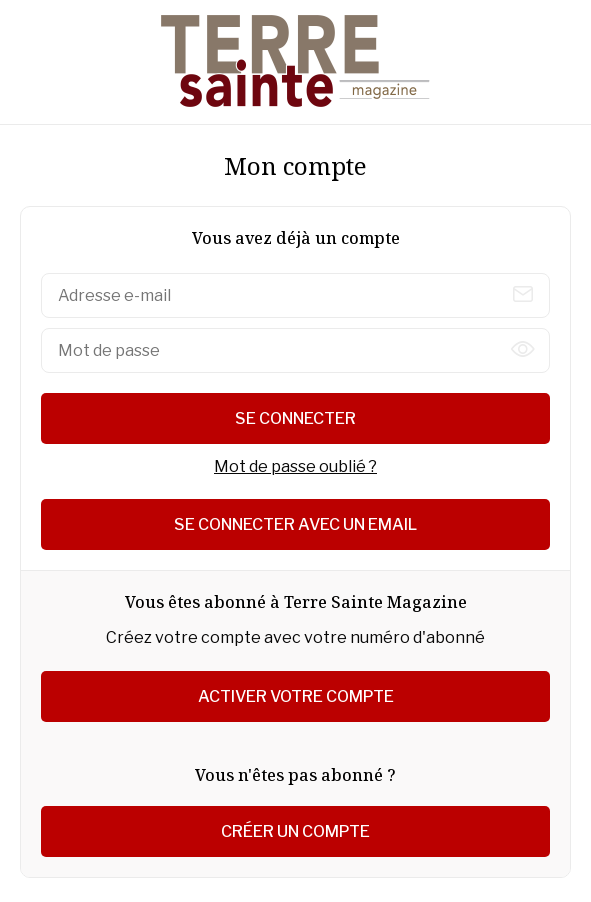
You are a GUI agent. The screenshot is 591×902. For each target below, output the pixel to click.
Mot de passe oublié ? (295, 466)
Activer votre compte (296, 696)
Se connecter (295, 418)
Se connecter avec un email (295, 524)
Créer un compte (295, 831)
